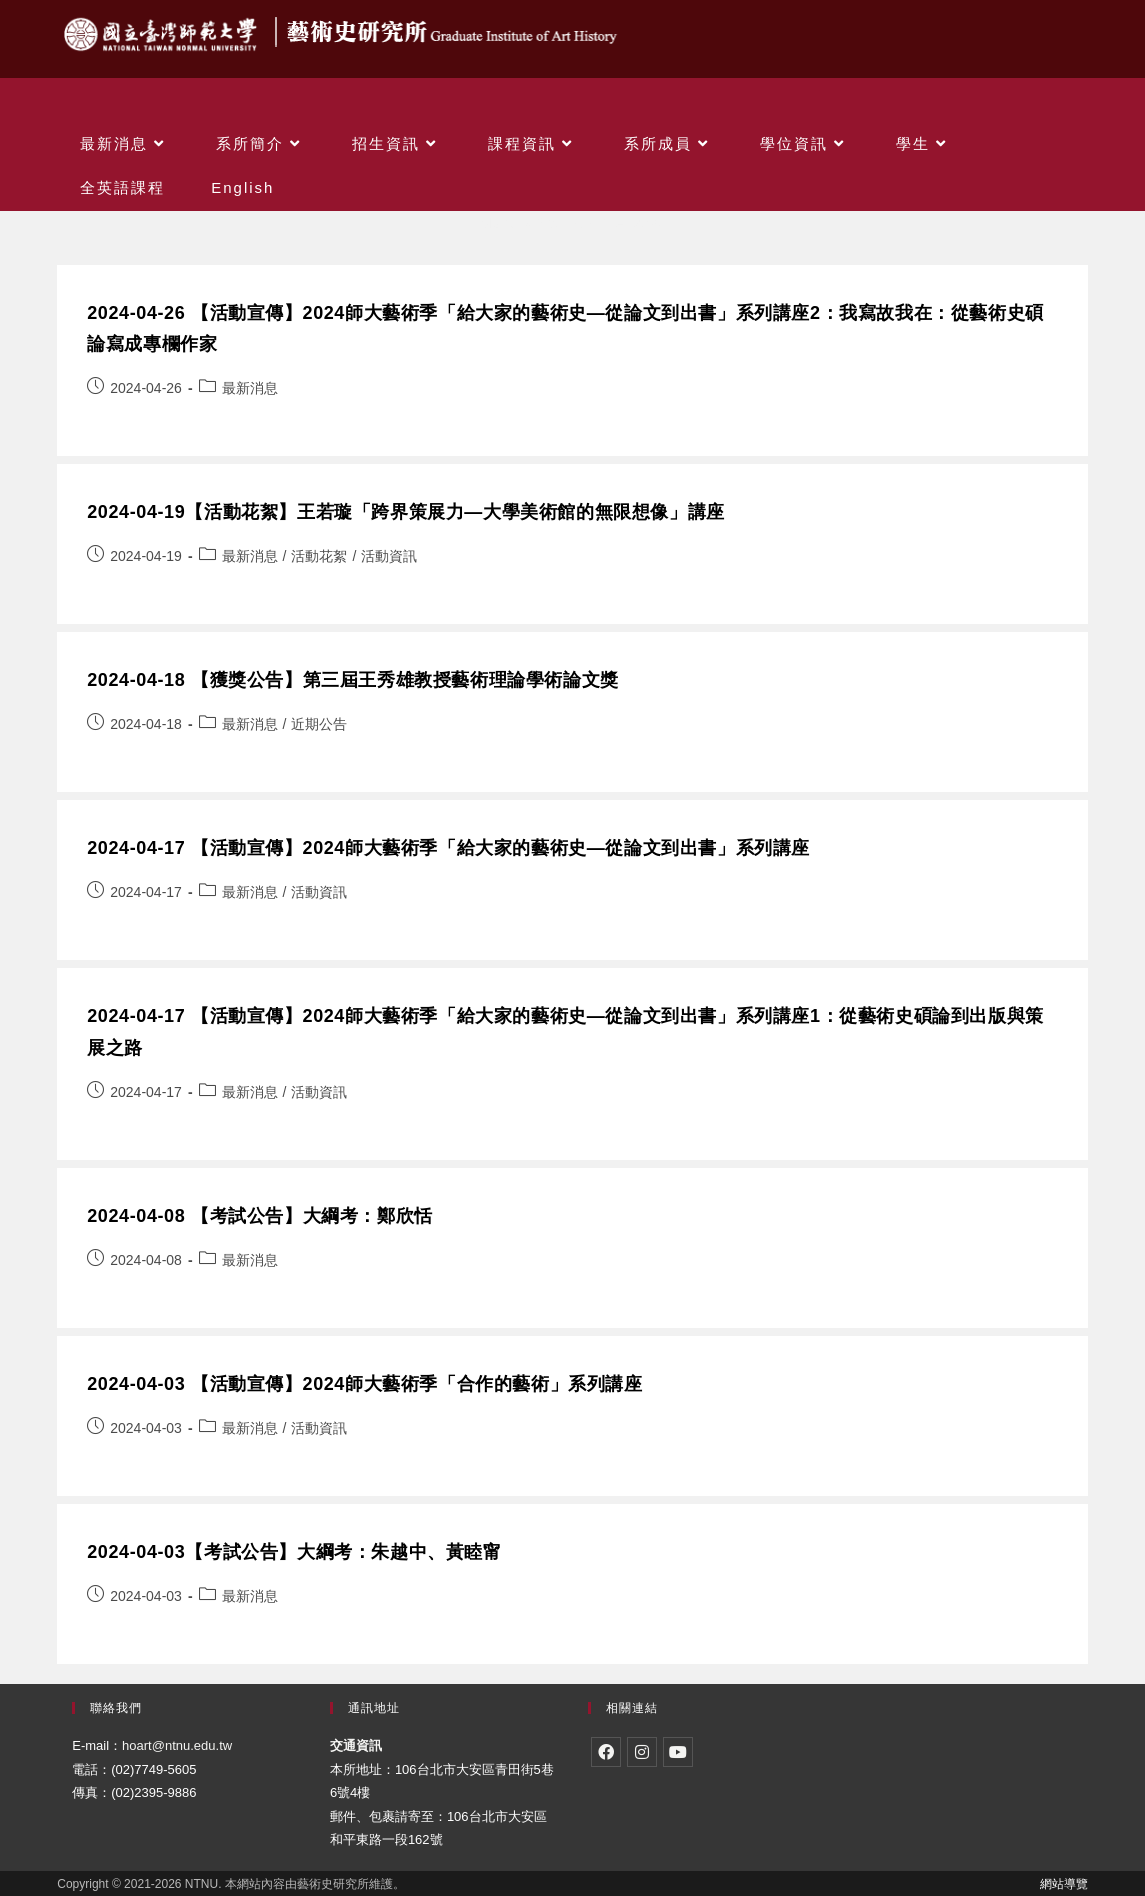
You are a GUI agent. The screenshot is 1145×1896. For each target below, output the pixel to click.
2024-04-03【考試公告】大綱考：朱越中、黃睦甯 (294, 1552)
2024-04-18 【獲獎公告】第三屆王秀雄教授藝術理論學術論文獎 (352, 680)
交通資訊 (356, 1745)
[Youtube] (678, 1752)
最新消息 (250, 388)
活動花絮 (319, 556)
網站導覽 (1064, 1884)
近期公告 (319, 724)
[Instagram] (642, 1752)
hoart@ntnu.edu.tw (177, 1745)
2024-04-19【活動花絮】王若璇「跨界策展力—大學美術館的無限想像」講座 (405, 512)
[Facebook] (606, 1752)
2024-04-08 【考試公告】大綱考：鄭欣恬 (259, 1216)
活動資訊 (389, 556)
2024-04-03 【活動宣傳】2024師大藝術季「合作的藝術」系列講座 (364, 1384)
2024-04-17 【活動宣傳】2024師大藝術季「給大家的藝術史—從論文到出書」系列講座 (448, 848)
